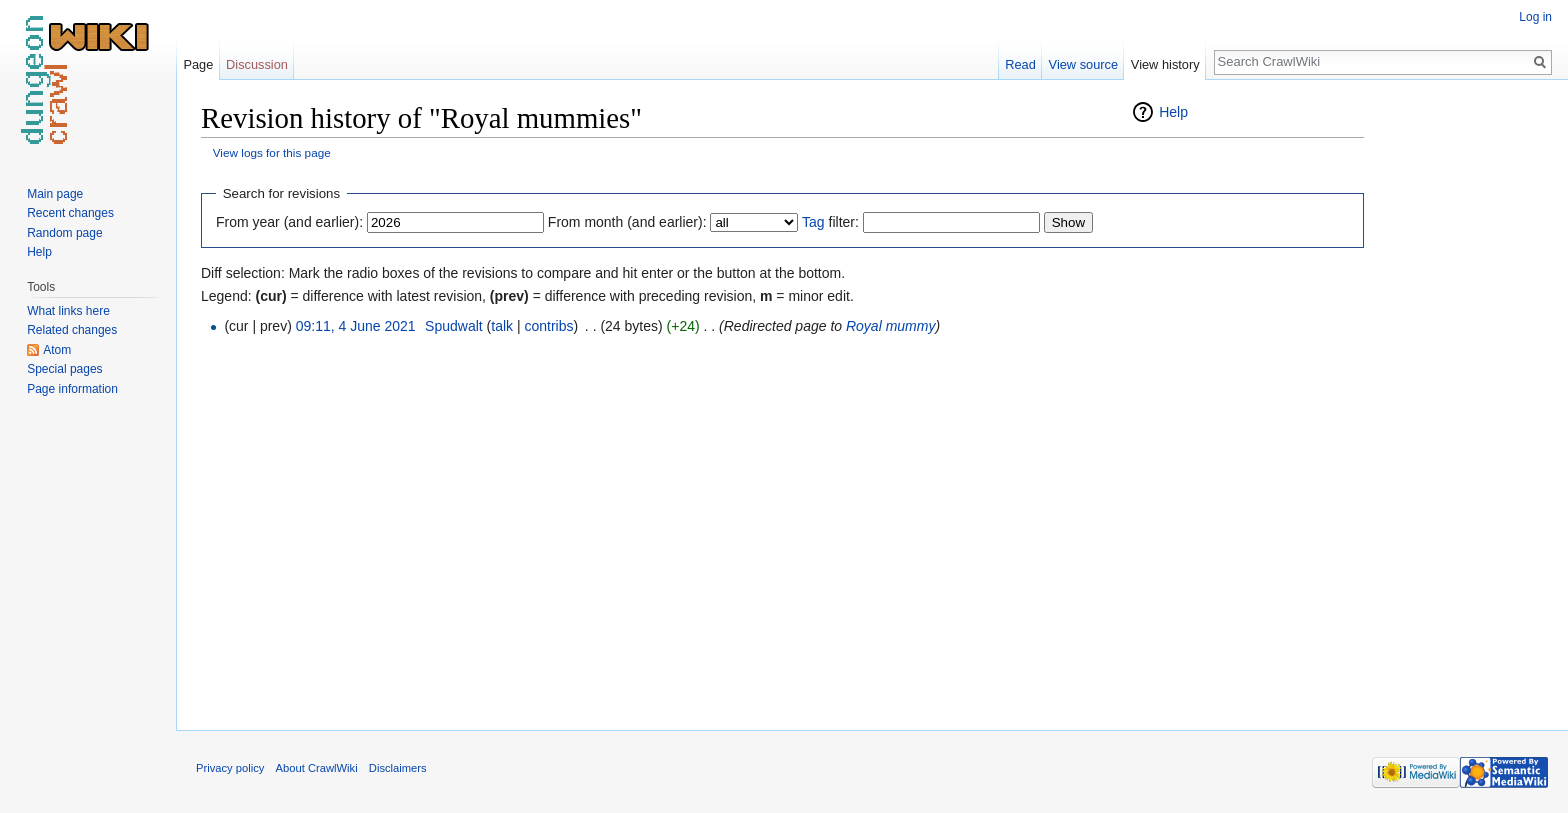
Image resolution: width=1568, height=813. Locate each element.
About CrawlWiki (317, 768)
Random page (64, 233)
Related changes (72, 330)
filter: (830, 222)
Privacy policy (230, 768)
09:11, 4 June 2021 (356, 326)
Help (1173, 112)
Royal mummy (890, 326)
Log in (1535, 17)
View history (1165, 64)
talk (502, 326)
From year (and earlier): (289, 222)
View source (1083, 64)
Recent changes (70, 213)
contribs (548, 326)
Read (1020, 64)
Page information (72, 389)
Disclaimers (398, 768)
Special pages (64, 369)
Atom (57, 350)
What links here (68, 311)
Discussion (257, 64)
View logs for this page (272, 152)
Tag (813, 222)
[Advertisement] (1464, 400)
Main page (55, 194)
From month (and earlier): (627, 222)
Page (198, 64)
